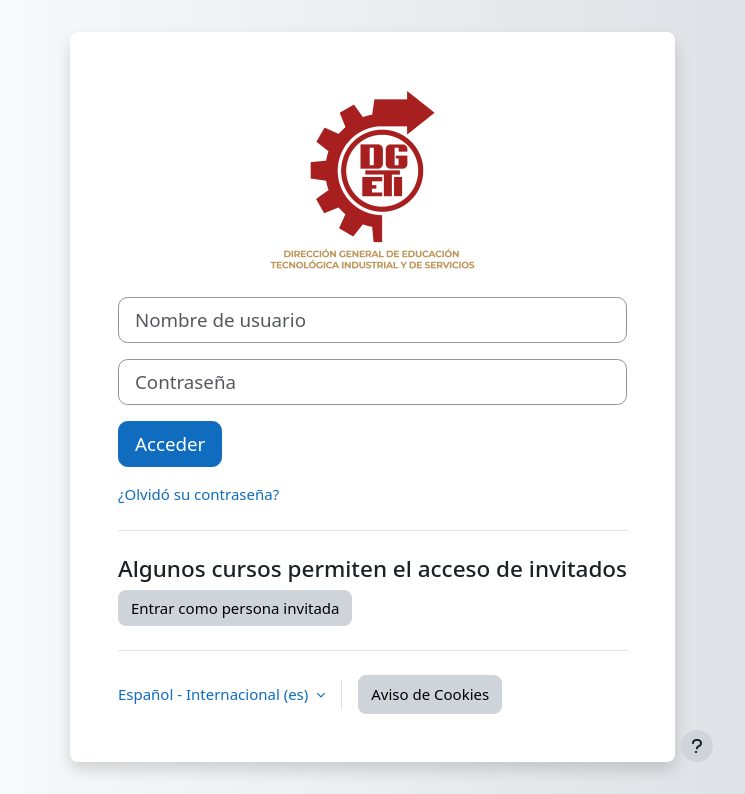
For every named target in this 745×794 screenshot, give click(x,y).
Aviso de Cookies (430, 694)
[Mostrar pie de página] (697, 746)
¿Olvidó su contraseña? (198, 494)
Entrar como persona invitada (235, 608)
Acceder (170, 443)
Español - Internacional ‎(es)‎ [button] (215, 694)
